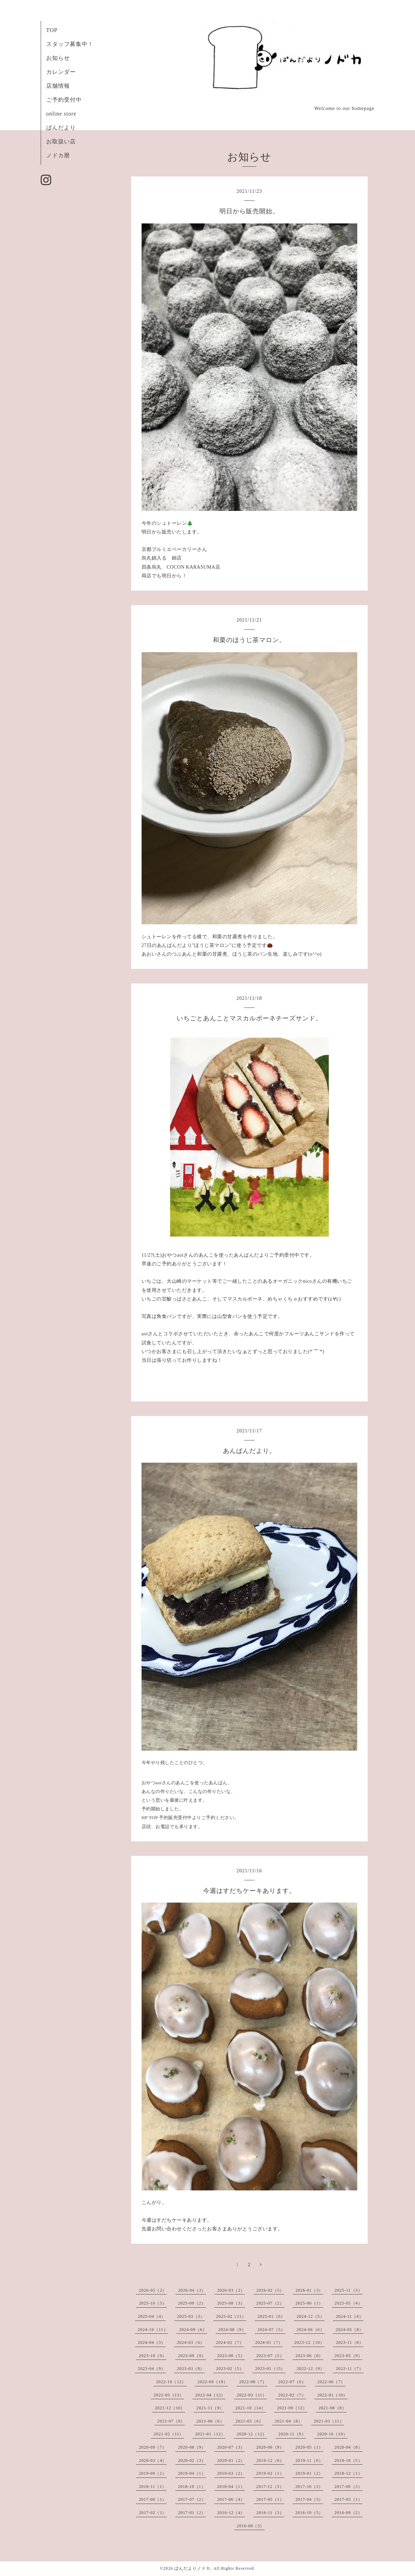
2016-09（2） (348, 2512)
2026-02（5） (270, 2290)
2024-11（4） (350, 2316)
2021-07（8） (171, 2421)
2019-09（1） (153, 2473)
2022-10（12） (171, 2381)
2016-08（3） (251, 2525)
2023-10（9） (153, 2355)
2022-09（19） (213, 2381)
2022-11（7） (350, 2368)
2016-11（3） (270, 2512)
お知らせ (58, 58)
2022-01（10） (332, 2395)
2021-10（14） (251, 2407)
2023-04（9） (152, 2368)
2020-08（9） (192, 2447)
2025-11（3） (348, 2290)
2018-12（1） (348, 2473)
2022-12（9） (311, 2368)
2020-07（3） (231, 2447)
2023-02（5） (230, 2368)
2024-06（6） (311, 2329)
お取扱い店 (61, 141)
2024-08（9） (232, 2329)
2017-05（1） (270, 2499)
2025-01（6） (271, 2316)
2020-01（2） (231, 2460)
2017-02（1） (153, 2512)
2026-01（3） (309, 2290)
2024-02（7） (230, 2342)
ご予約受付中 (64, 100)
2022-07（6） (292, 2381)
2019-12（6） (270, 2460)
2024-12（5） (311, 2316)
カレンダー (61, 72)
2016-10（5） (309, 2512)
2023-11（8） (350, 2342)
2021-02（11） (169, 2434)
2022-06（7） (331, 2381)
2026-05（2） (153, 2290)
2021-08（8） (332, 2407)
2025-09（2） (192, 2303)
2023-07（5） (270, 2355)
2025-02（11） (231, 2316)
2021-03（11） (329, 2421)
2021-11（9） (210, 2407)
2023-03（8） (191, 2368)
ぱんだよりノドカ (192, 2568)
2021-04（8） (289, 2421)
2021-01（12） (210, 2434)
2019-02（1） (270, 2473)
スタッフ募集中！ (70, 44)
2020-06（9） (270, 2447)
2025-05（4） (348, 2303)
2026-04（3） (192, 2290)
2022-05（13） (169, 2395)
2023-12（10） (309, 2342)
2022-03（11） (252, 2395)
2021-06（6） (210, 2421)
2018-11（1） (153, 2486)
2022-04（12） (210, 2395)
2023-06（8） (309, 2355)
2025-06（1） (309, 2303)
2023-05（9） (348, 2355)
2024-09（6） (193, 2329)
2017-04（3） (309, 2499)
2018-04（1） (231, 2486)
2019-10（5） (348, 2460)
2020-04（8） (348, 2447)
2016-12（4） (231, 2512)
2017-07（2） (192, 2499)
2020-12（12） (252, 2434)
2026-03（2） (231, 2290)
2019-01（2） (309, 2473)
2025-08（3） (231, 2303)
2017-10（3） (309, 2486)
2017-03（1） (348, 2499)
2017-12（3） (270, 2486)
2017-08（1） (153, 2499)
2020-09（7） (153, 2447)
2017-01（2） (192, 2512)
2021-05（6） (249, 2421)
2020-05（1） (309, 2447)
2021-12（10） (170, 2407)
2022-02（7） (292, 2395)
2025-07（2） (270, 2303)
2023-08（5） (231, 2355)
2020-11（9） (292, 2434)
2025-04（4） (152, 2316)
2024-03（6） (191, 2342)
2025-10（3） (153, 2303)
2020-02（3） (192, 2460)
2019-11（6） (309, 2460)
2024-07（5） (271, 2329)
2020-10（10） (332, 2434)
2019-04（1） (192, 2473)
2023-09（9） (192, 2355)
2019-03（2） (231, 2473)
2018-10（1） (192, 2486)
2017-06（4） (231, 2499)
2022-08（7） (253, 2381)
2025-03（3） (191, 2316)
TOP (52, 30)
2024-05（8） (350, 2329)
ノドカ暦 (58, 155)
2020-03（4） (153, 2460)
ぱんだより (61, 128)
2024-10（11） (153, 2329)
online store (61, 114)
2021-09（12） (292, 2407)
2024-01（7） (269, 2342)
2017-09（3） (348, 2486)
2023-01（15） (270, 2368)
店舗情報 (58, 86)
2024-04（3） (152, 2342)
